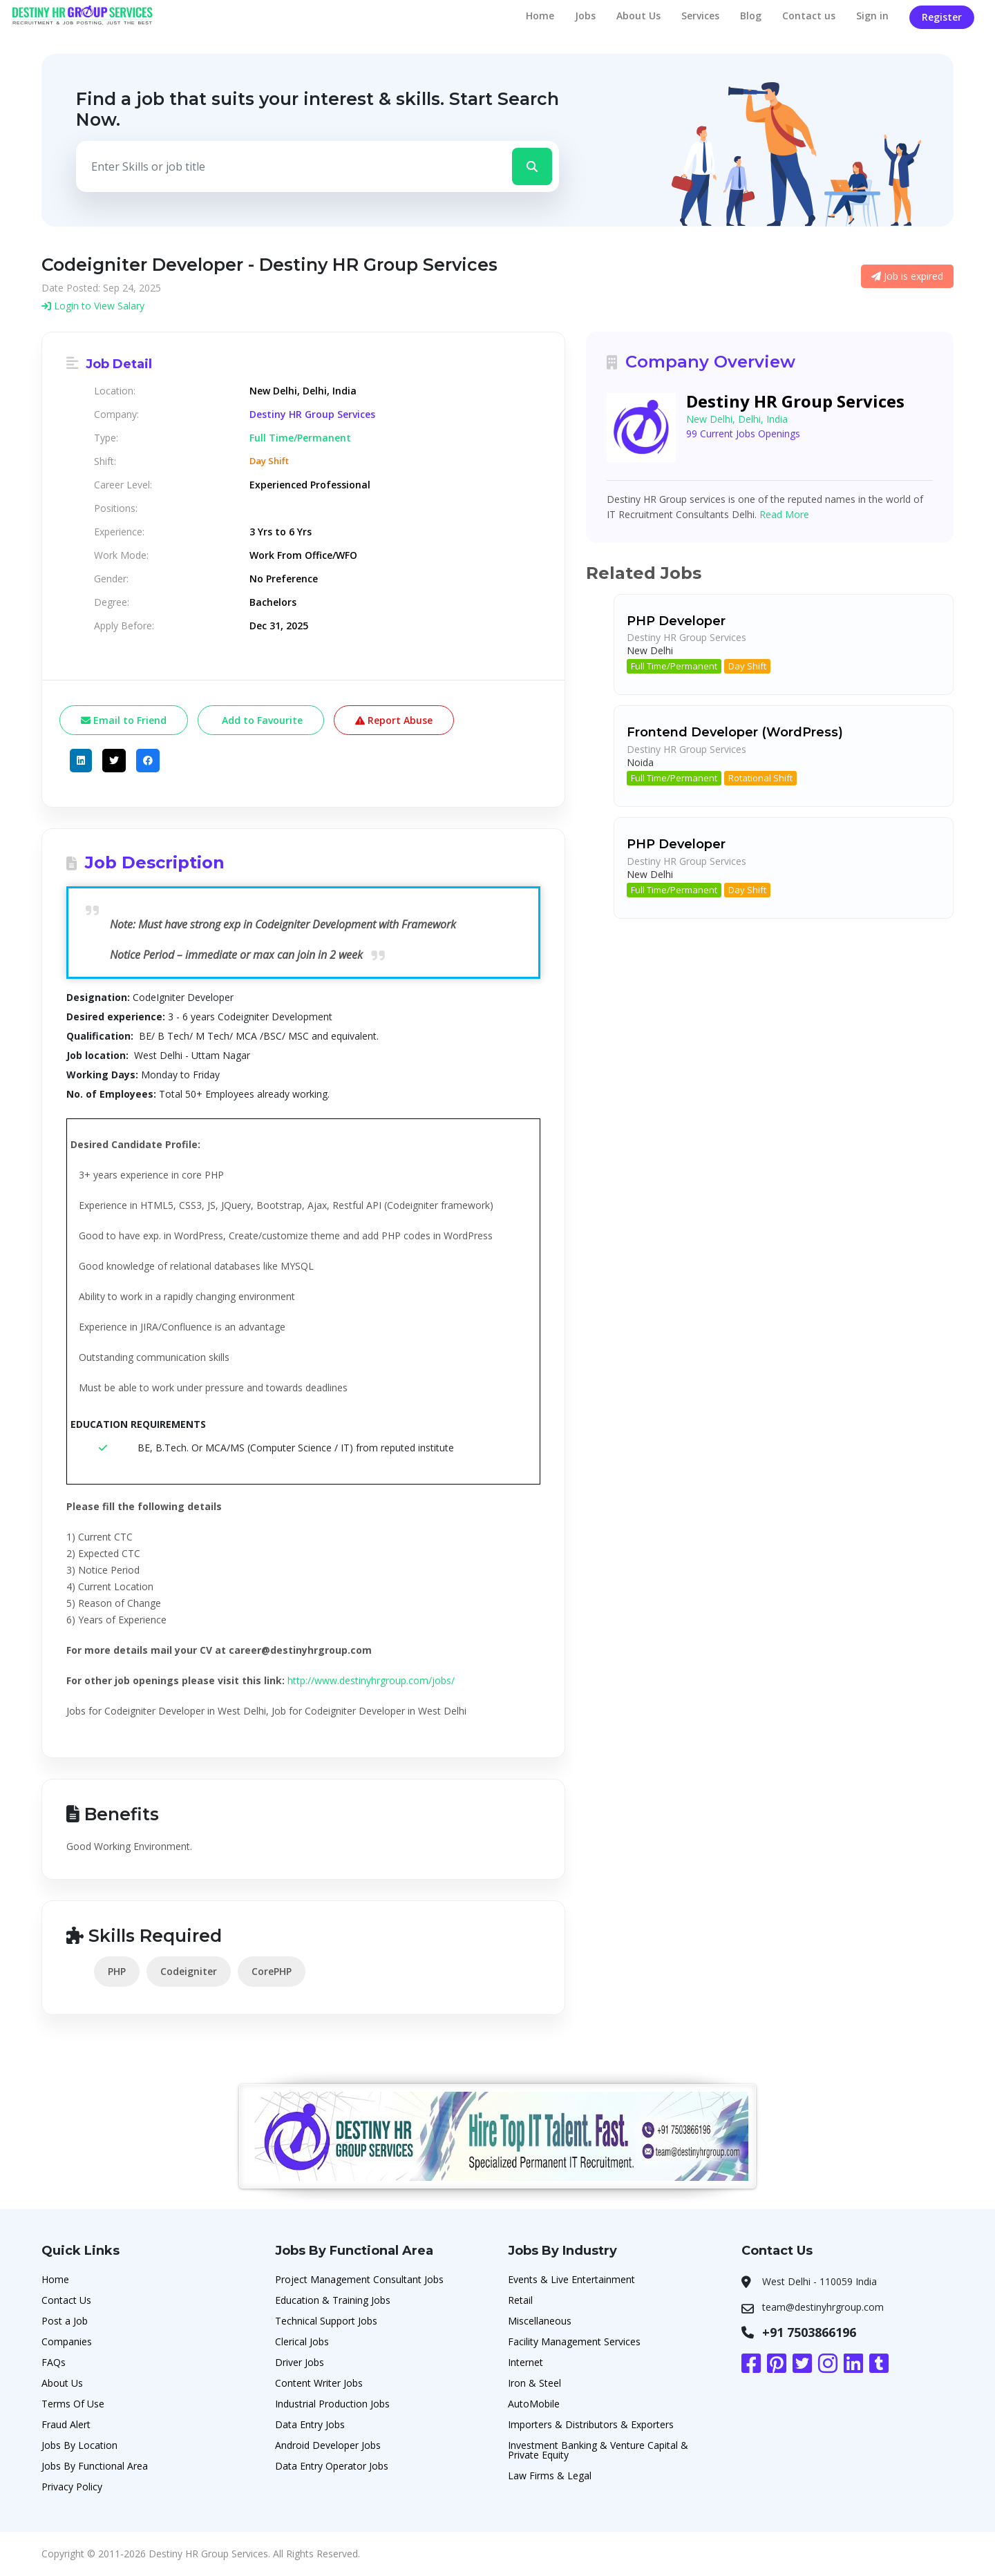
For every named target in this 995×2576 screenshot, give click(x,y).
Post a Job (64, 2320)
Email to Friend (124, 720)
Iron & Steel (534, 2382)
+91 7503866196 (809, 2332)
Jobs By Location (79, 2445)
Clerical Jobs (302, 2341)
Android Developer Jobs (328, 2445)
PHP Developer (676, 621)
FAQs (53, 2362)
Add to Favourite (261, 720)
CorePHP (272, 1971)
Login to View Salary (92, 305)
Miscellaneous (539, 2320)
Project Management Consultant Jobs (359, 2279)
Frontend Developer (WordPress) (735, 732)
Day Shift (747, 666)
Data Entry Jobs (310, 2424)
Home (540, 15)
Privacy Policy (71, 2486)
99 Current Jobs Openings (743, 433)
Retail (520, 2300)
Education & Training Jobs (332, 2300)
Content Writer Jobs (319, 2382)
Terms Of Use (72, 2403)
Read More (784, 514)
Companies (66, 2341)
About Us (638, 15)
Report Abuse (394, 720)
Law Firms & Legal (549, 2475)
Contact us (808, 15)
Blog (750, 15)
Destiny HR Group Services (312, 414)
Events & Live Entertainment (571, 2279)
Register (942, 16)
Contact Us (66, 2300)
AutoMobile (534, 2403)
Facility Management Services (574, 2341)
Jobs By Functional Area (94, 2465)
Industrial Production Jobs (332, 2403)
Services (700, 15)
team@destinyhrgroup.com (823, 2306)
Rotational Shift (760, 778)
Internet (525, 2362)
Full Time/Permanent (674, 666)
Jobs (585, 15)
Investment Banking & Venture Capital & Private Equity (598, 2450)
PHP (117, 1971)
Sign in (872, 15)
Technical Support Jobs (326, 2320)
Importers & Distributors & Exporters (591, 2424)
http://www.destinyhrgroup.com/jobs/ (371, 1680)
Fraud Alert (66, 2424)
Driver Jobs (299, 2362)
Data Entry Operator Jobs (331, 2465)
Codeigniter (188, 1971)
